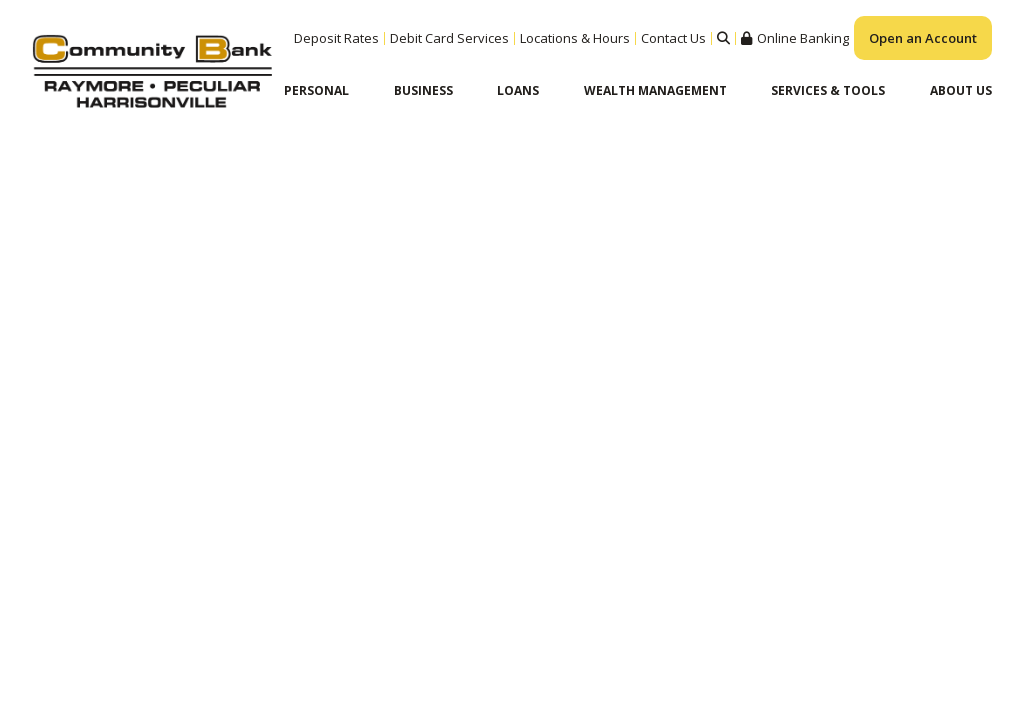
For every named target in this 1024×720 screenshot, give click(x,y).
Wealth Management (655, 90)
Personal (316, 90)
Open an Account (923, 38)
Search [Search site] (723, 38)
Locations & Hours (575, 38)
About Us (961, 90)
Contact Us (673, 38)
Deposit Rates (336, 38)
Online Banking (803, 38)
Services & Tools (828, 90)
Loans (518, 90)
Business (423, 90)
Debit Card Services (449, 38)
